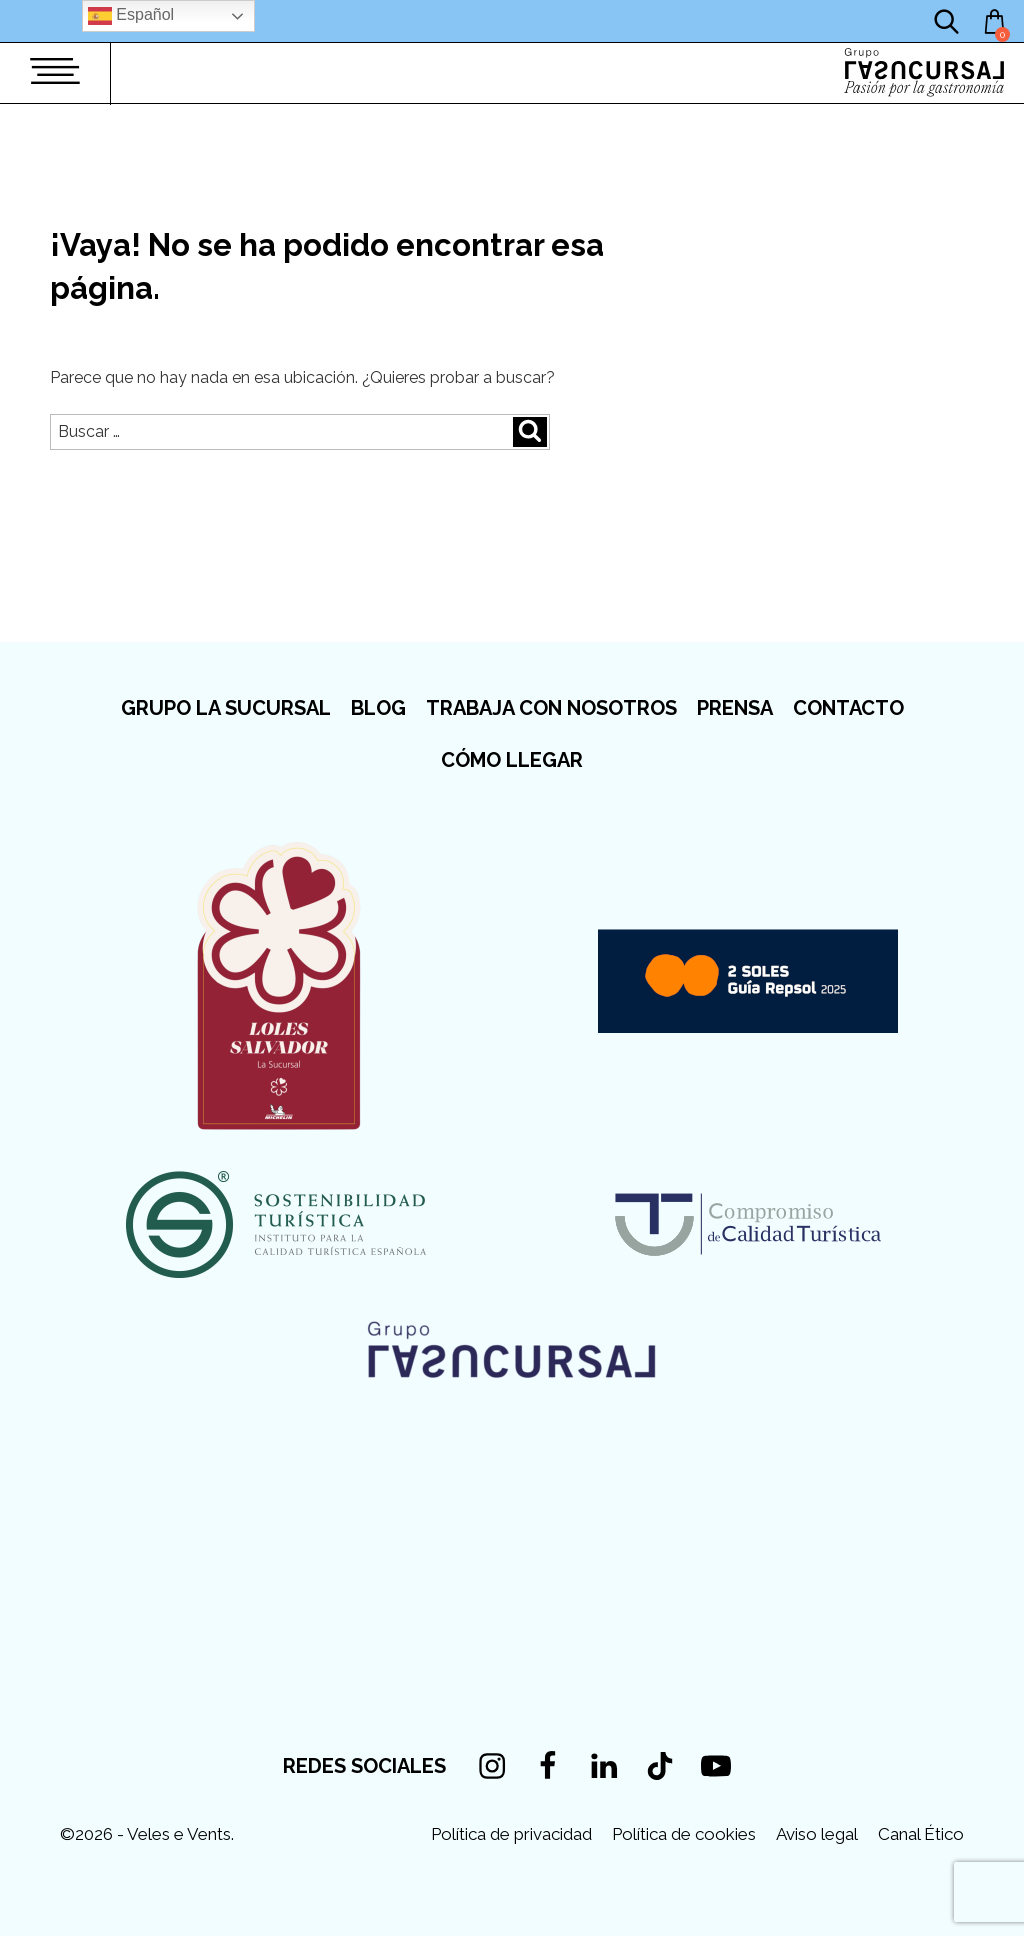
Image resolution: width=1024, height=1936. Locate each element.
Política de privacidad (511, 1834)
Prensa (735, 708)
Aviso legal (817, 1834)
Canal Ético (921, 1834)
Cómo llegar (512, 760)
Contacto (848, 708)
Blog (378, 708)
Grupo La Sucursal (226, 708)
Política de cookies (684, 1834)
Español (131, 16)
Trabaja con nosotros (551, 708)
